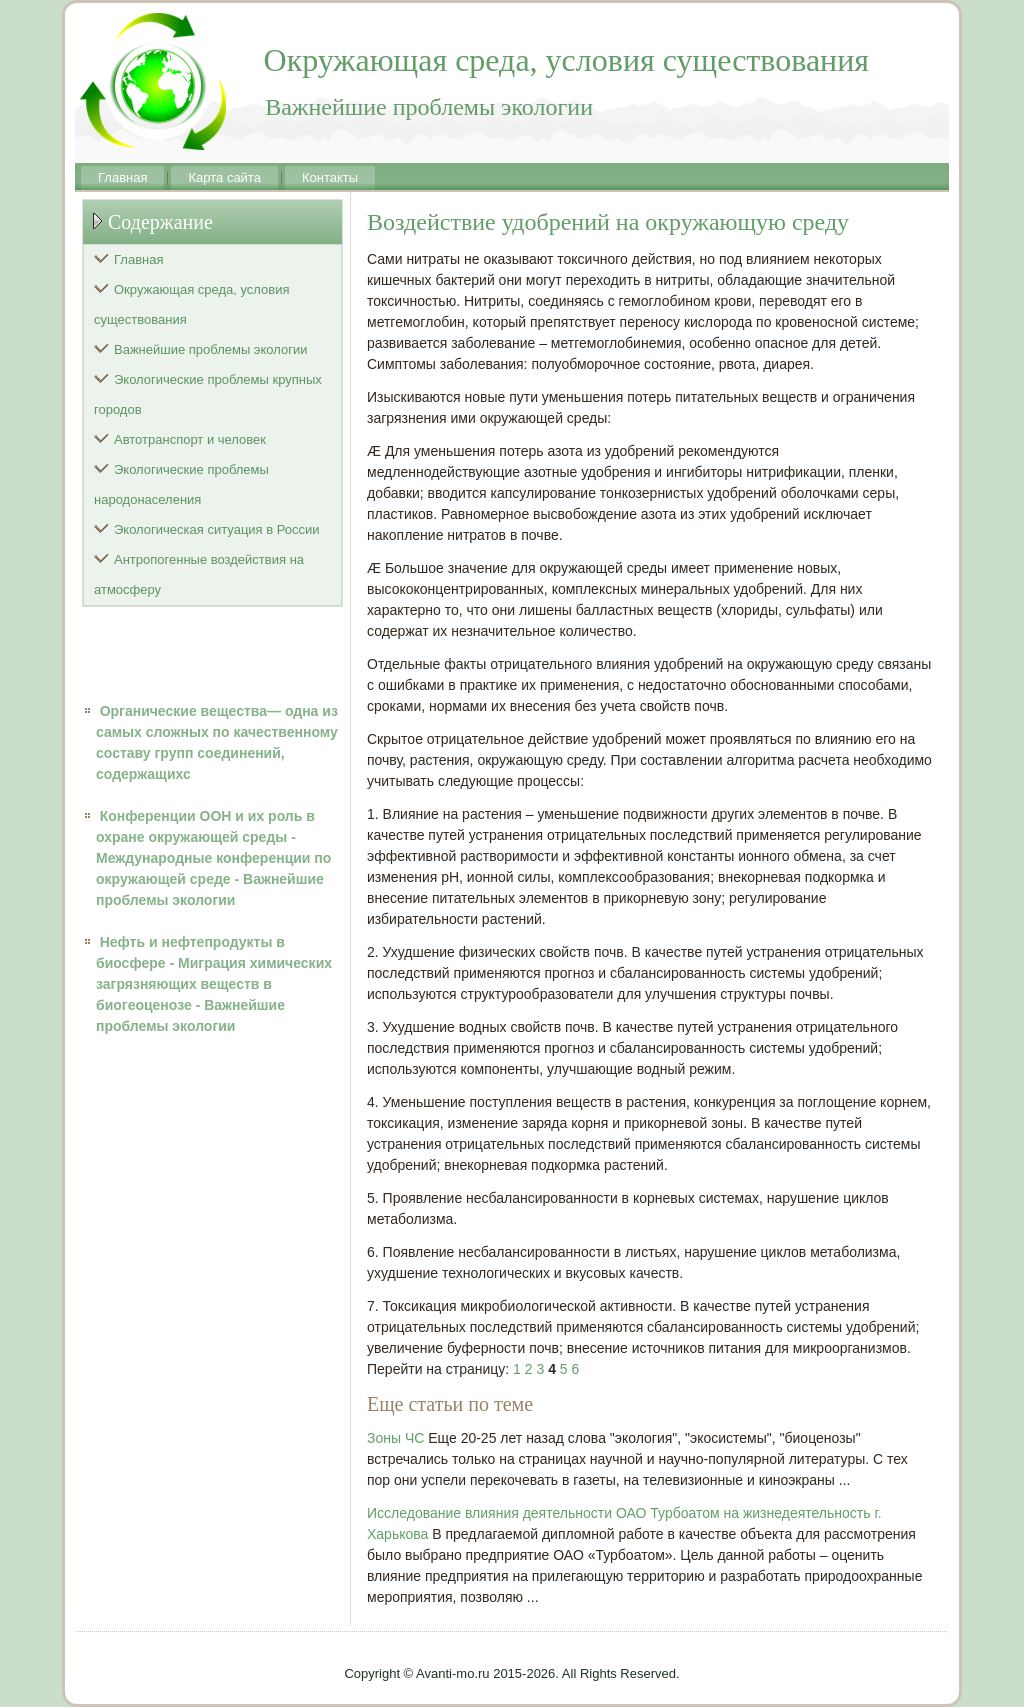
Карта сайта (224, 177)
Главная (122, 177)
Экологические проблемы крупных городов (208, 394)
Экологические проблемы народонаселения (181, 484)
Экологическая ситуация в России (217, 529)
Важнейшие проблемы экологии (211, 349)
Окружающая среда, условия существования (192, 304)
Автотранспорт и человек (190, 439)
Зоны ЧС (395, 1438)
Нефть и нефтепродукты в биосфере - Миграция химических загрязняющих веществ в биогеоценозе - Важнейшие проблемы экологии (214, 984)
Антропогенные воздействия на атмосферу (199, 574)
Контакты (330, 177)
